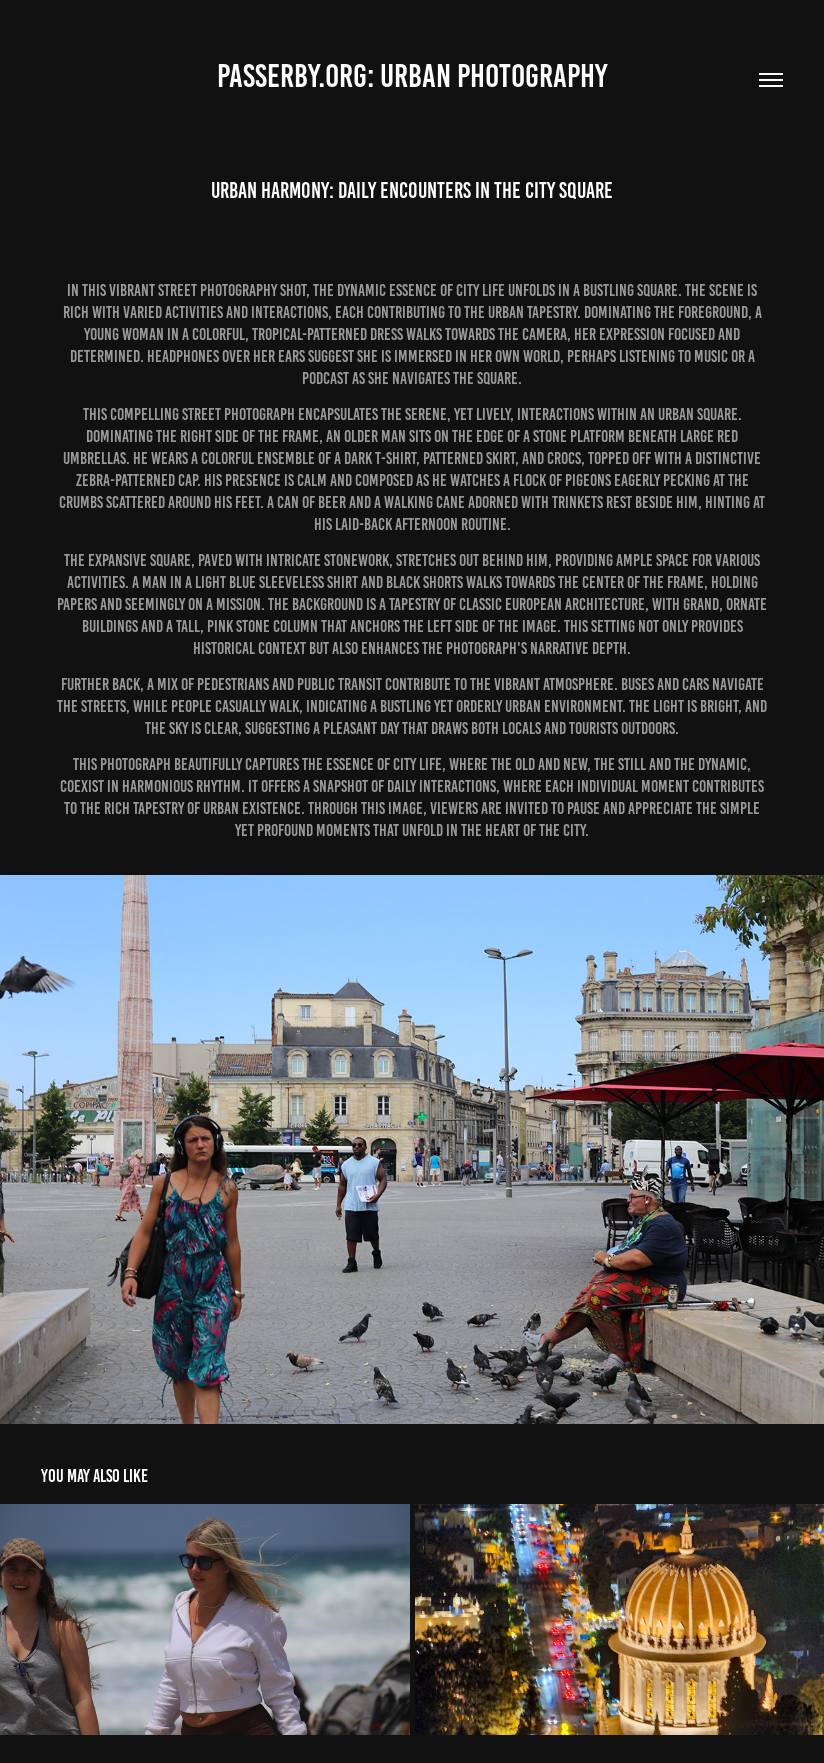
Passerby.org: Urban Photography (412, 76)
